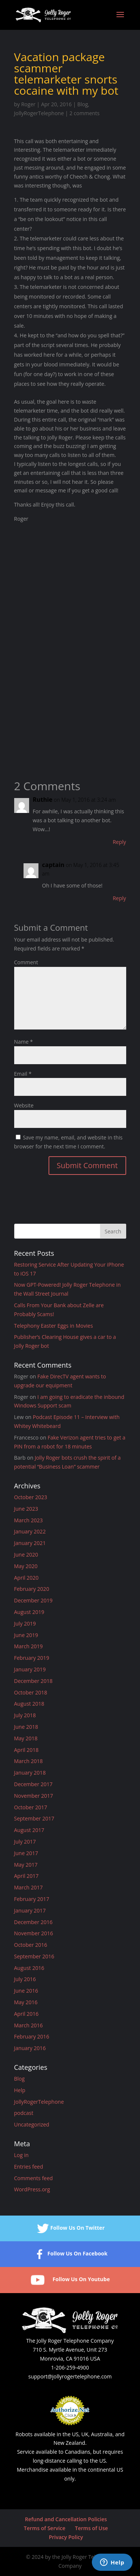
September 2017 (34, 1818)
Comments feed (33, 2178)
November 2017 (33, 1795)
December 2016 (33, 1922)
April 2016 (26, 2013)
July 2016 (25, 1979)
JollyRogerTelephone (39, 113)
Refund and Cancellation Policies (66, 2519)
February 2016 (31, 2036)
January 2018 (30, 1772)
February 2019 (31, 1657)
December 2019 (33, 1600)
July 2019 (25, 1623)
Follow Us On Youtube (70, 2279)
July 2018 (25, 1715)
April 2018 (26, 1749)
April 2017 (26, 1875)
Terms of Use (91, 2528)
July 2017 (25, 1841)
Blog (82, 104)
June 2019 (26, 1635)
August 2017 (29, 1830)
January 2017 (30, 1910)
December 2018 (33, 1680)
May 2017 (26, 1864)
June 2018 (26, 1726)
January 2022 (30, 1531)
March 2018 (28, 1761)
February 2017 (31, 1898)
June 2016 (26, 1990)
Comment (26, 962)
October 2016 (30, 1944)
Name (23, 1041)
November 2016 (33, 1933)
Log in (21, 2155)
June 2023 (26, 1508)
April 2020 (26, 1577)
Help (19, 2090)
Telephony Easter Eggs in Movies (53, 1325)
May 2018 (26, 1738)
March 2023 (28, 1520)
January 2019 (30, 1669)
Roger (28, 104)
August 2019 (29, 1611)
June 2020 (26, 1554)
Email (23, 1073)
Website (24, 1105)
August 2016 (29, 1967)
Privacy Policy (66, 2537)
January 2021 (30, 1542)
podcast (24, 2112)
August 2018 (29, 1703)
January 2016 (30, 2048)
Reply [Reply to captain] (119, 898)
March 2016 (28, 2025)
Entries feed (28, 2166)
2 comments (84, 113)
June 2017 (26, 1853)
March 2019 (28, 1646)
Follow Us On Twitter (70, 2228)
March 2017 (28, 1887)
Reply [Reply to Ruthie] (119, 841)
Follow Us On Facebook (70, 2254)
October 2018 (30, 1692)
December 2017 (33, 1784)
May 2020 (26, 1566)
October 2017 (30, 1807)
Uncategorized (31, 2124)
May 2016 (26, 2002)
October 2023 (30, 1497)
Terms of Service (44, 2528)
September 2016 (34, 1956)
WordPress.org (32, 2189)
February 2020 (31, 1588)
